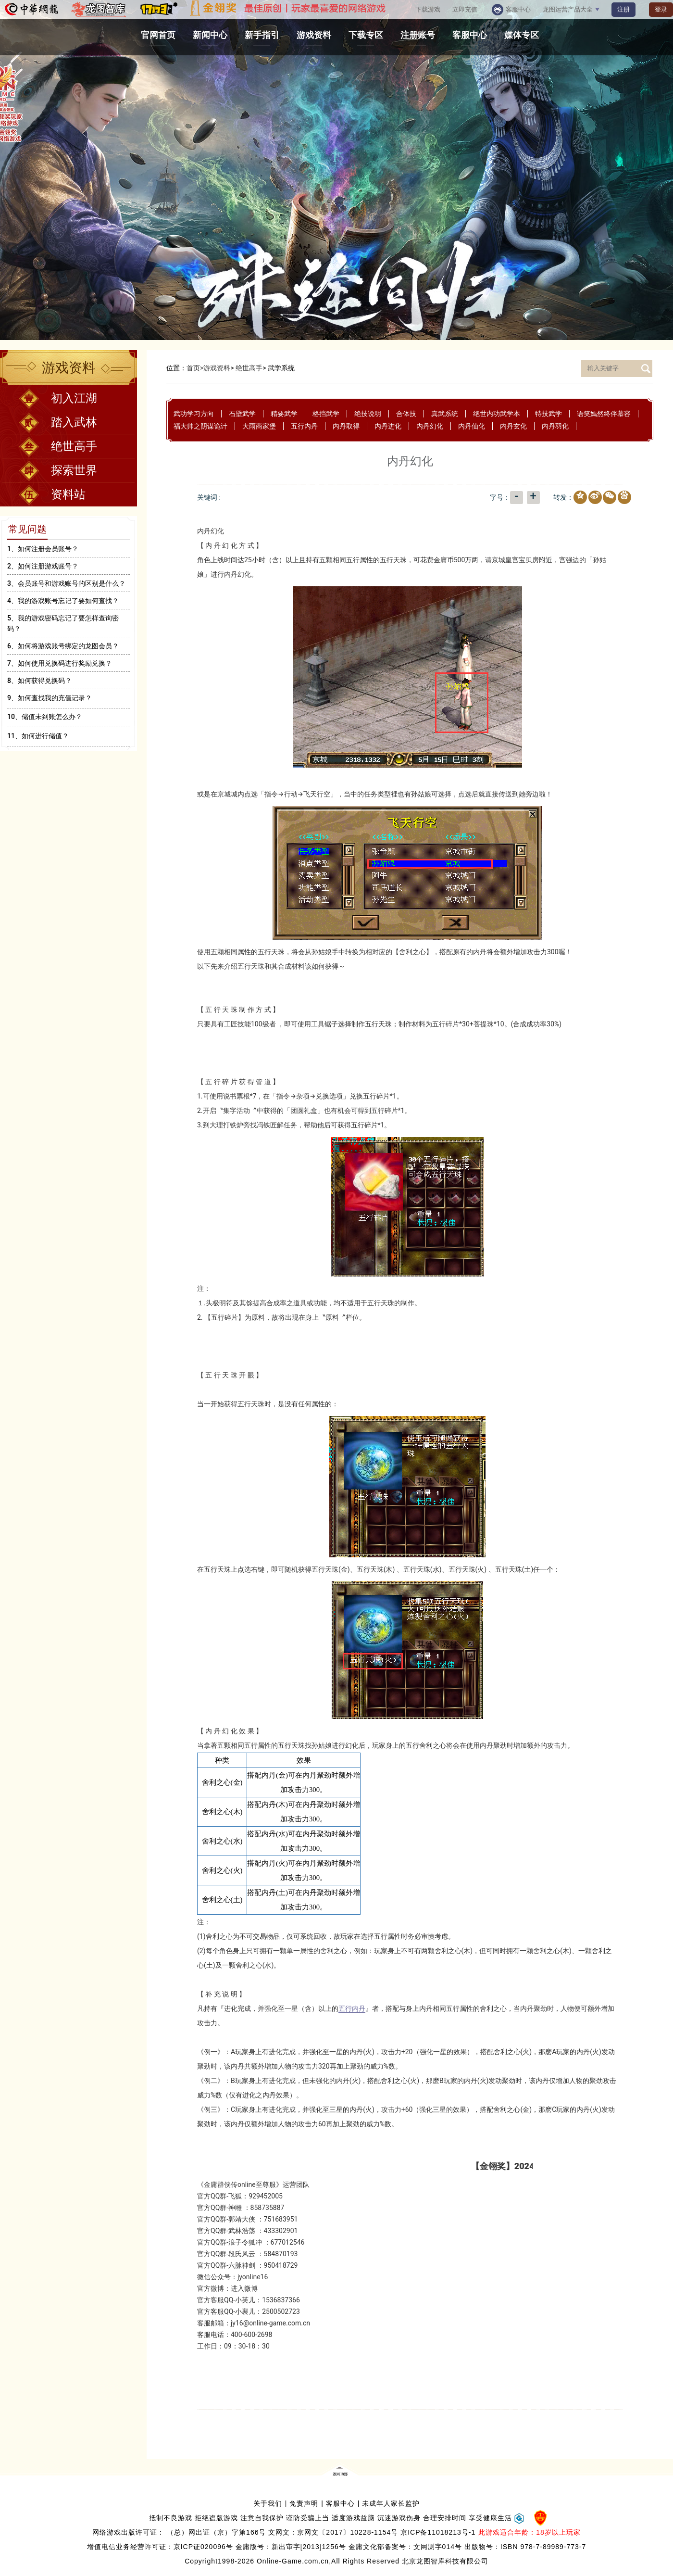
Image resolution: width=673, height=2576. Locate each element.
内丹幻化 (429, 426)
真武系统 (444, 413)
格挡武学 (325, 413)
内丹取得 (346, 426)
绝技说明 (367, 413)
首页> (195, 368)
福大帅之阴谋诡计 (200, 426)
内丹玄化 (513, 426)
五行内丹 (304, 426)
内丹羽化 (555, 426)
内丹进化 (387, 426)
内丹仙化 (471, 426)
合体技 (406, 413)
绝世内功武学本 (496, 413)
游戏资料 (216, 368)
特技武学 (548, 413)
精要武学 (284, 413)
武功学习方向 (194, 413)
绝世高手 (249, 368)
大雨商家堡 (259, 426)
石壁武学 (242, 413)
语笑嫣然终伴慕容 (604, 413)
